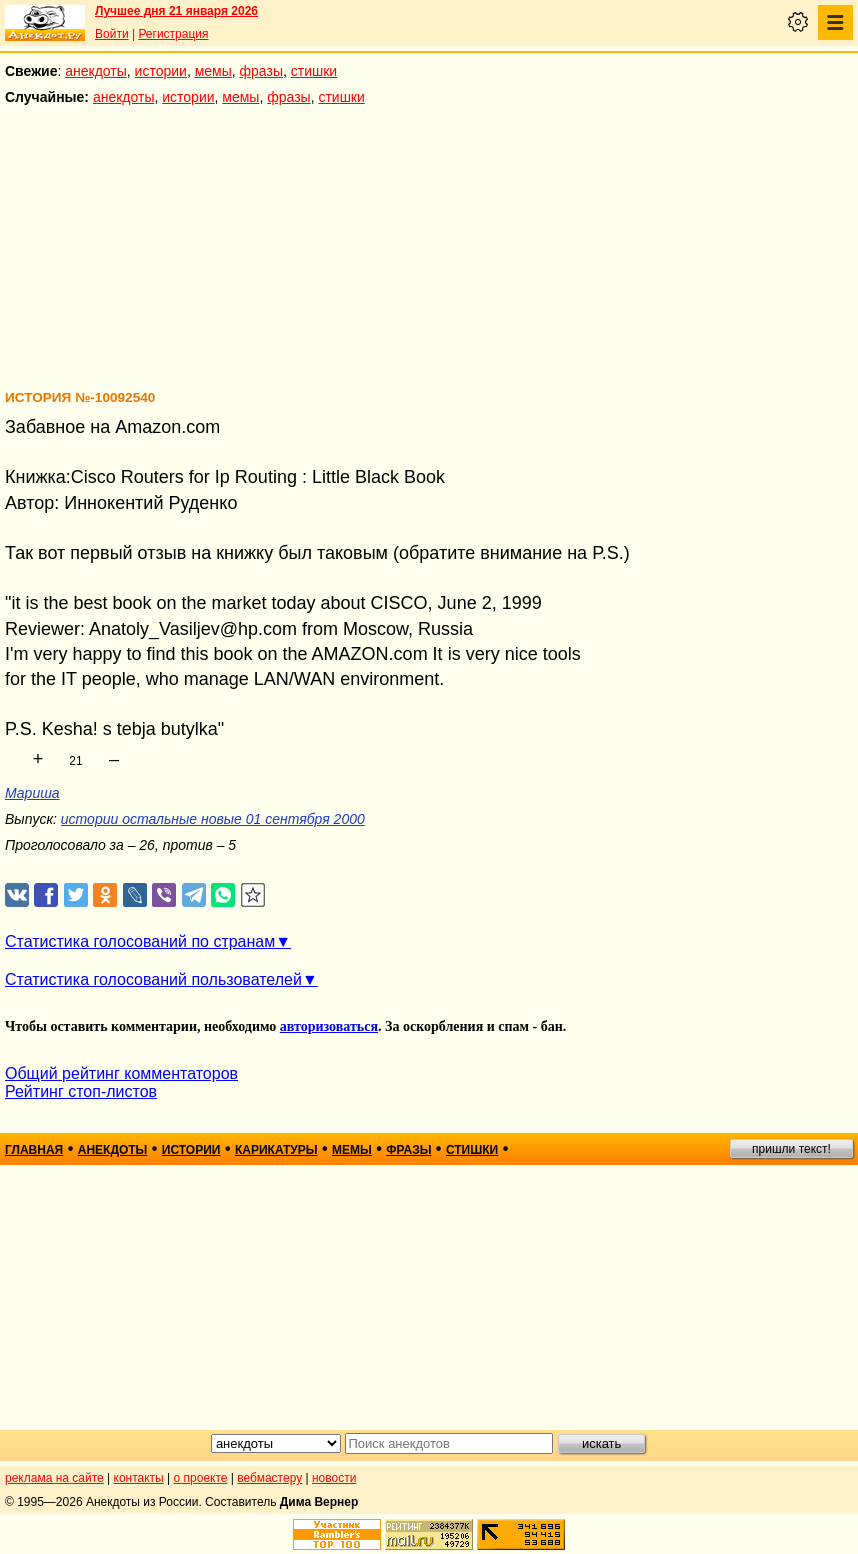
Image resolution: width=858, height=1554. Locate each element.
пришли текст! (791, 1149)
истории (161, 71)
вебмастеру (269, 1478)
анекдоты (96, 71)
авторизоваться (329, 1026)
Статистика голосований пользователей (153, 979)
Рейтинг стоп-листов (81, 1091)
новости (334, 1478)
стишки (314, 71)
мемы (213, 71)
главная (34, 1150)
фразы (261, 71)
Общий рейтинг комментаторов (121, 1073)
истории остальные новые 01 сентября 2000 (213, 819)
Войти (112, 34)
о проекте (201, 1478)
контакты (139, 1478)
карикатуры (276, 1150)
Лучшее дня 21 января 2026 (176, 11)
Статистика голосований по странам (140, 941)
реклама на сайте (54, 1478)
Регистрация (173, 34)
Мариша (32, 793)
